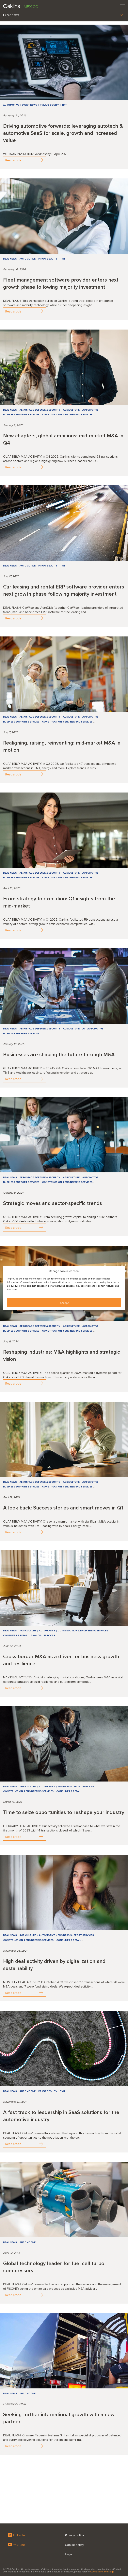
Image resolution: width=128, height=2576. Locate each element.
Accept (64, 1303)
